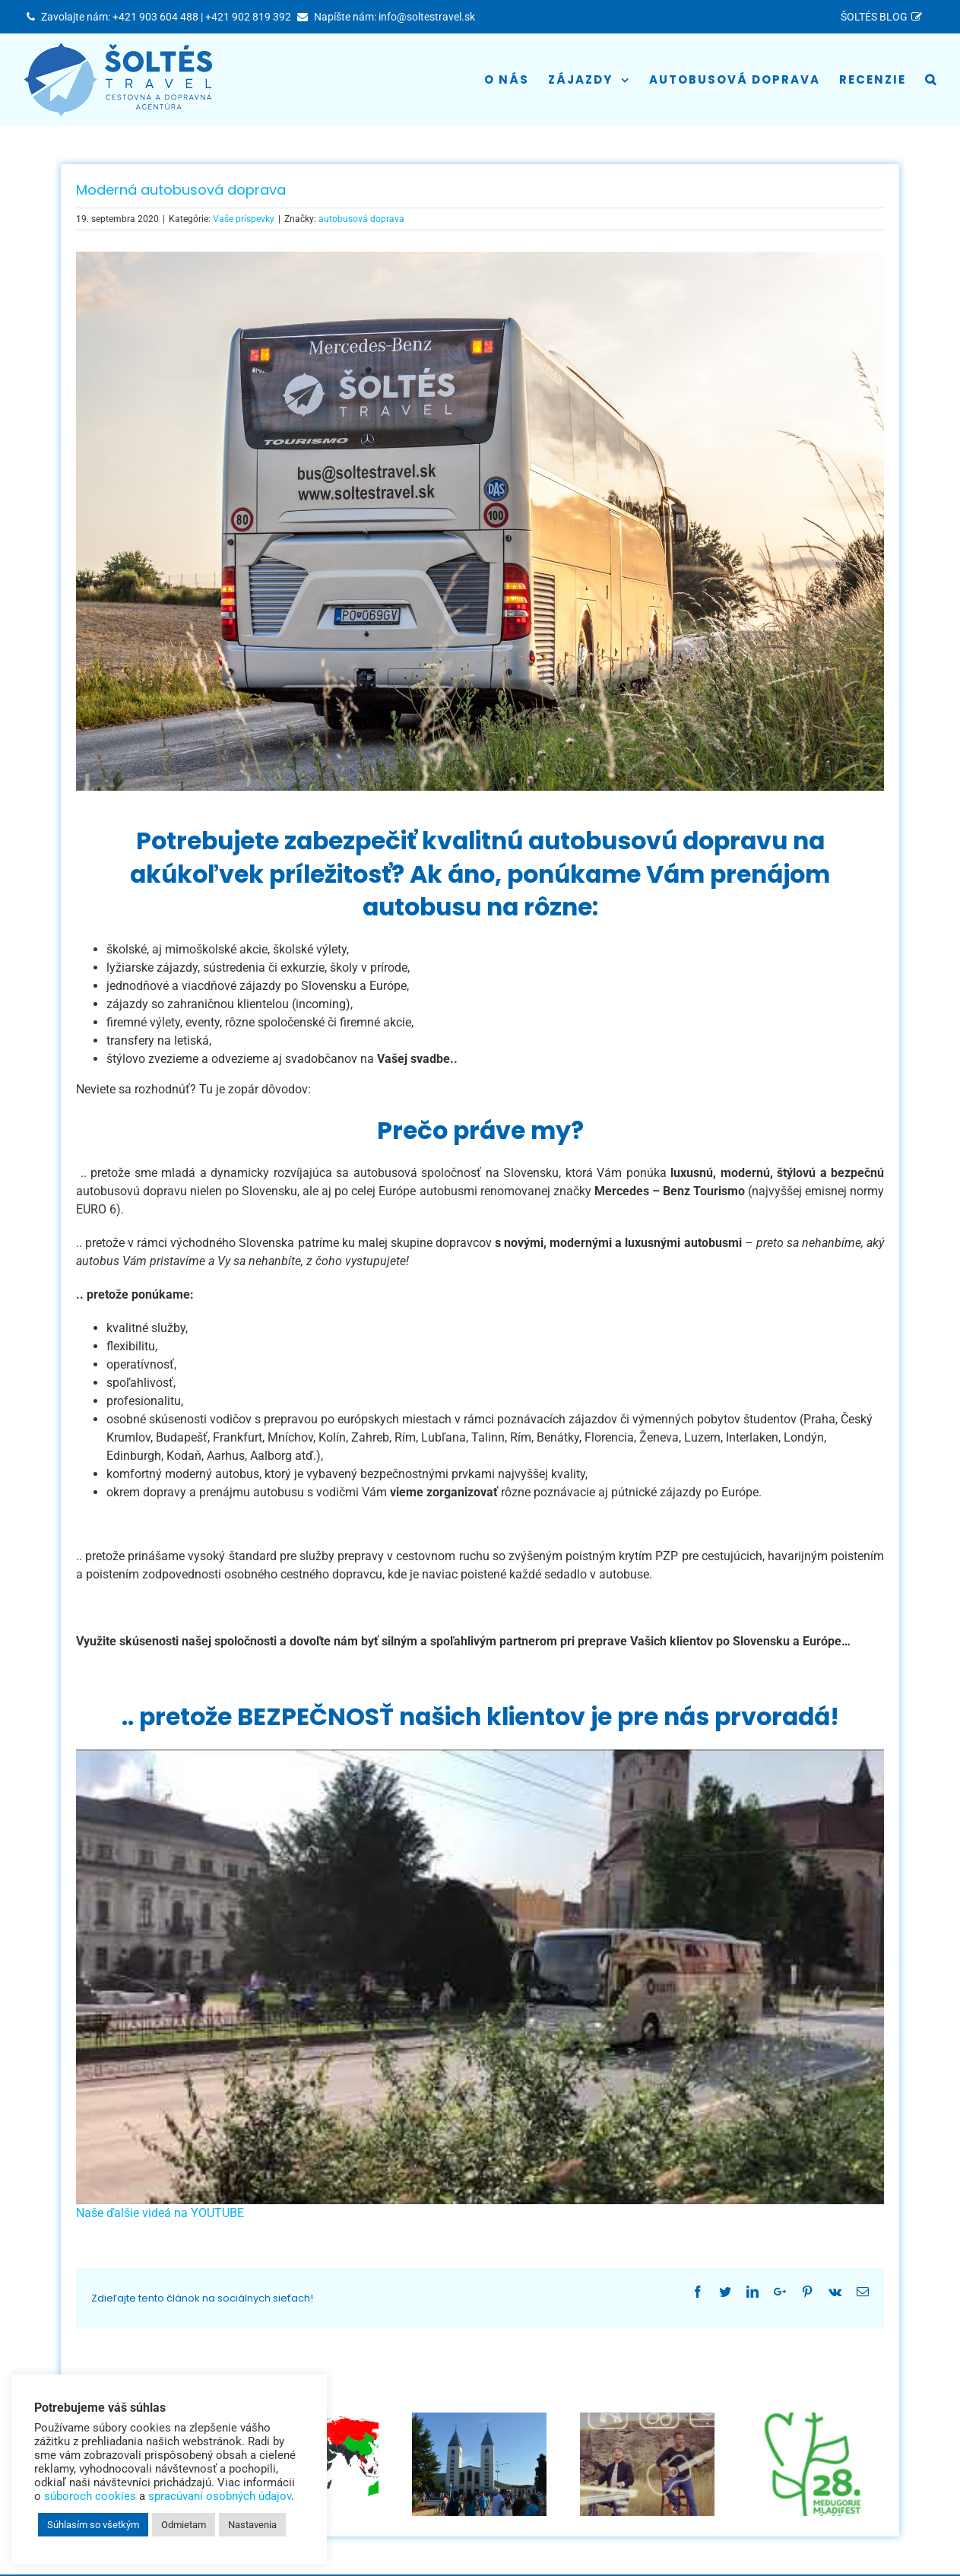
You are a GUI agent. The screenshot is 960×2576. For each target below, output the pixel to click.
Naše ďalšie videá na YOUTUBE (160, 2213)
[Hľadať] (931, 79)
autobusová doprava (361, 219)
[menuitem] (884, 16)
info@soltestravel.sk (427, 17)
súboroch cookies (90, 2496)
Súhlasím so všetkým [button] (93, 2524)
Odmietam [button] (183, 2524)
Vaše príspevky (243, 219)
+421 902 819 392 (248, 17)
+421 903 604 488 (155, 17)
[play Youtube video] (480, 1977)
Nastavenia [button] (252, 2524)
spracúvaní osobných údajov (219, 2496)
